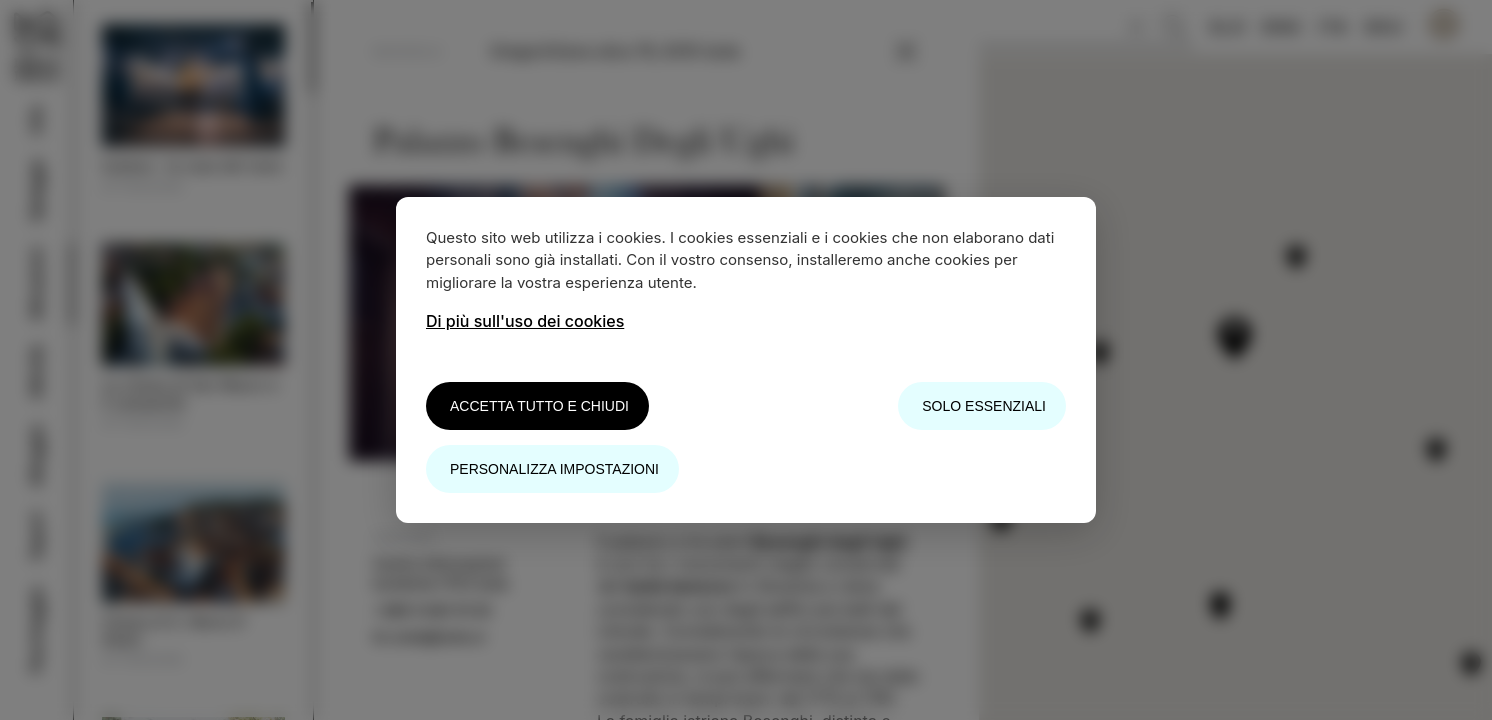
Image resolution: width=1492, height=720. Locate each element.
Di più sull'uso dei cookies (525, 321)
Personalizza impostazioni (554, 469)
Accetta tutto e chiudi (539, 406)
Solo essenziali (984, 406)
